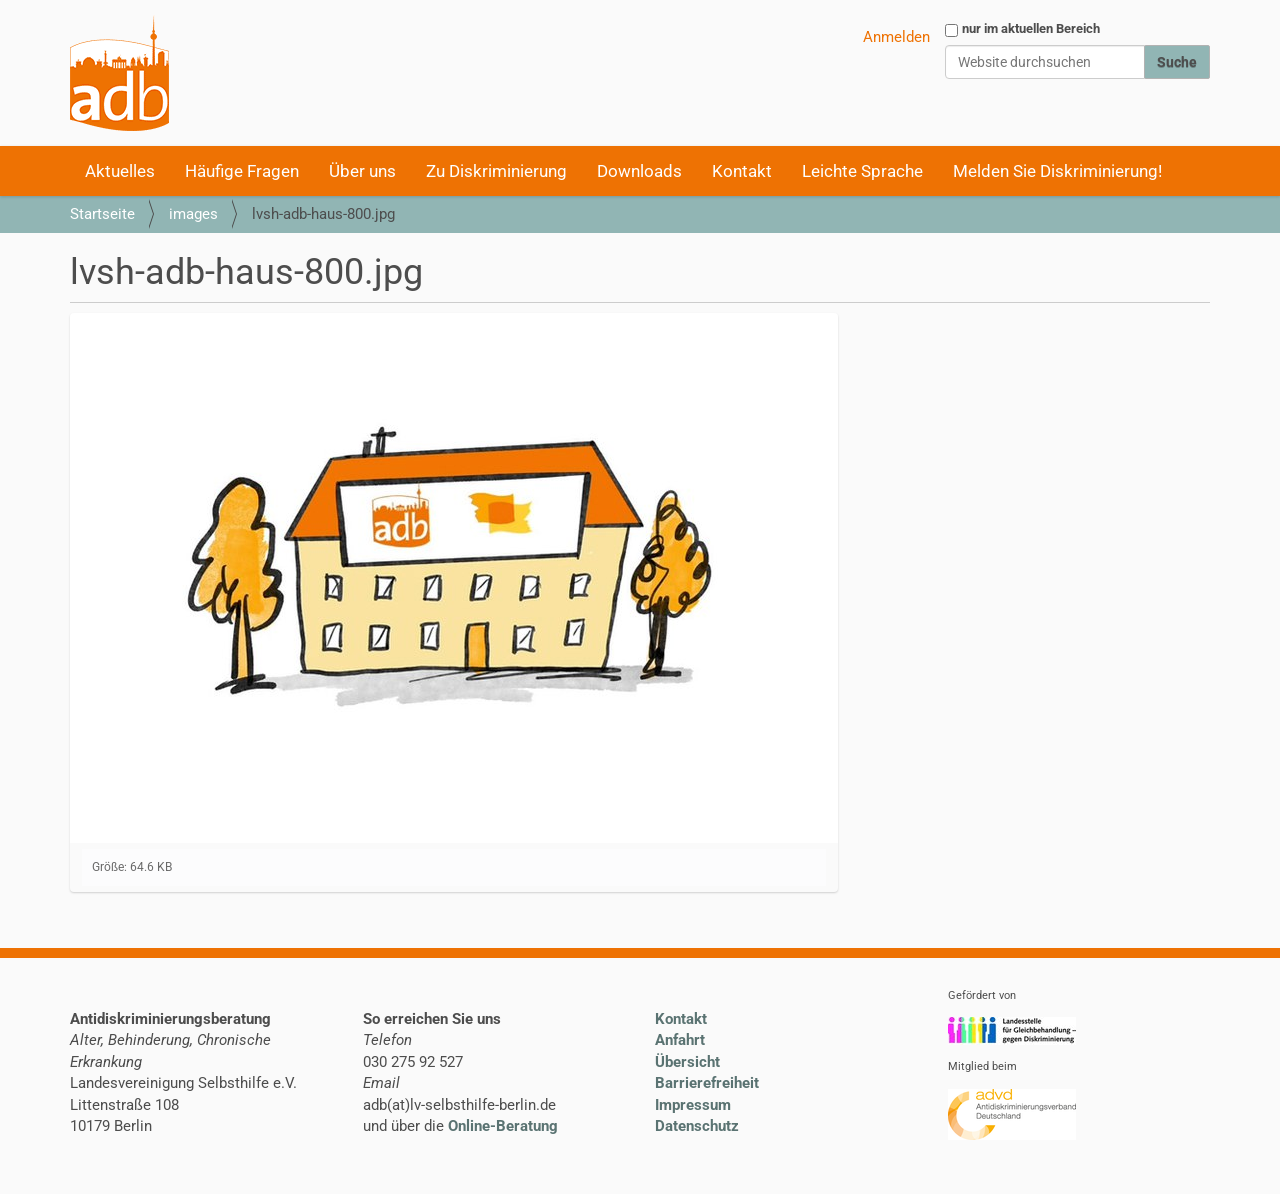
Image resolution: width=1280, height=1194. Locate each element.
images (193, 214)
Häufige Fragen (242, 171)
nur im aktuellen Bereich (1031, 28)
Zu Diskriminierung (496, 171)
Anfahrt (680, 1040)
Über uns (362, 171)
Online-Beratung (503, 1126)
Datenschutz (697, 1126)
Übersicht (687, 1062)
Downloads (639, 171)
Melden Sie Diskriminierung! (1057, 171)
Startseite (102, 214)
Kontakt (742, 171)
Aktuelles (120, 171)
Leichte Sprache (862, 171)
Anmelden (896, 37)
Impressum (693, 1105)
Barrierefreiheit (707, 1083)
